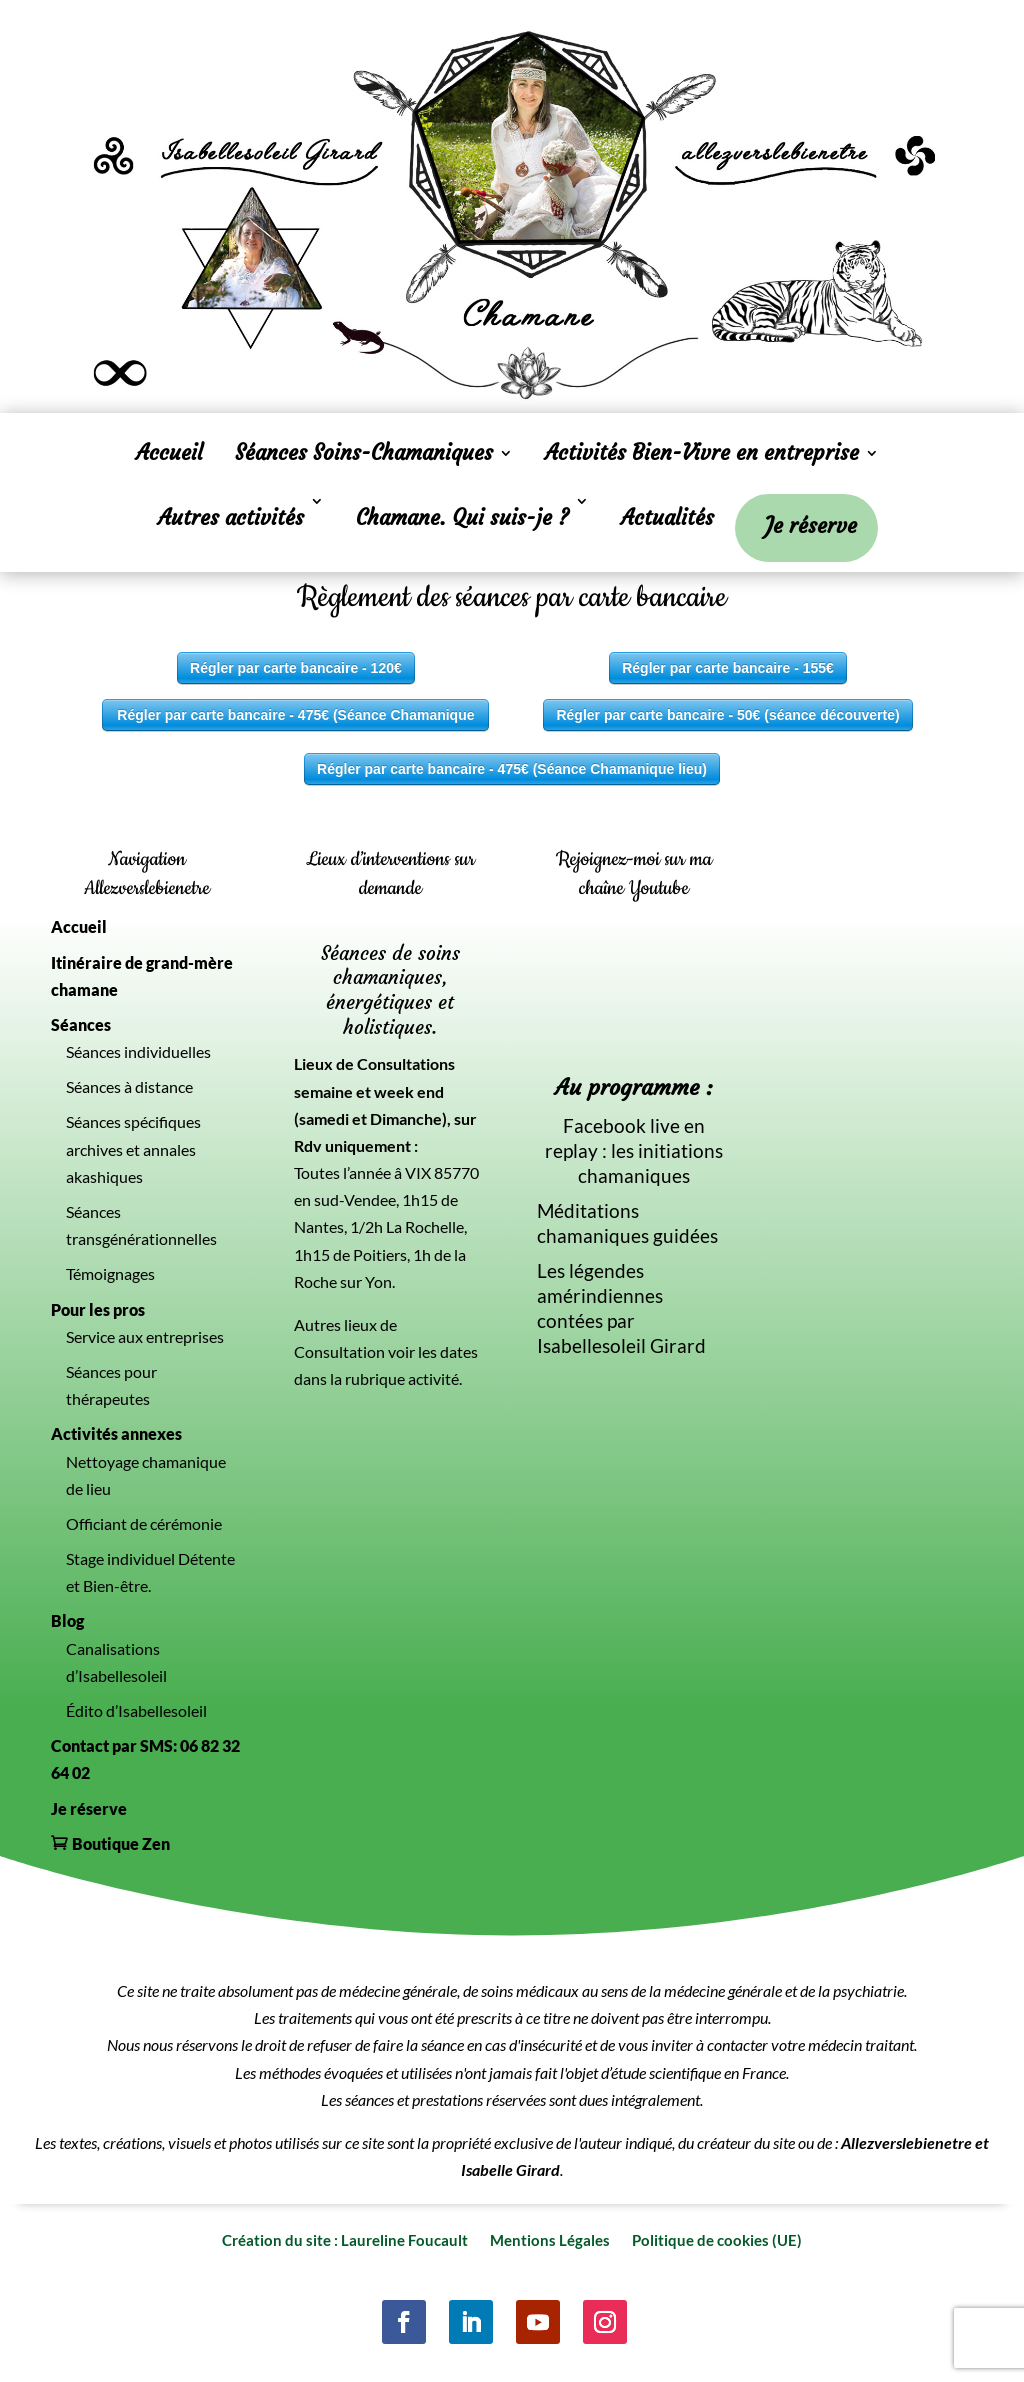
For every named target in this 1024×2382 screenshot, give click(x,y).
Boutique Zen (121, 1843)
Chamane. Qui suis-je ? (462, 517)
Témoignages (110, 1273)
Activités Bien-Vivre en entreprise (702, 456)
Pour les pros (98, 1309)
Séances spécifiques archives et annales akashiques (133, 1148)
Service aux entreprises (145, 1336)
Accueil (169, 456)
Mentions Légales (550, 2239)
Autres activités (231, 517)
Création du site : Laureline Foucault (345, 2239)
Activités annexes (116, 1433)
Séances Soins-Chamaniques (364, 456)
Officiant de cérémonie (144, 1523)
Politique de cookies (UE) (717, 2239)
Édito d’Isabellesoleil (136, 1710)
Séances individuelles (138, 1051)
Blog (67, 1620)
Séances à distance (129, 1086)
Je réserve (811, 529)
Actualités (667, 517)
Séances (81, 1024)
